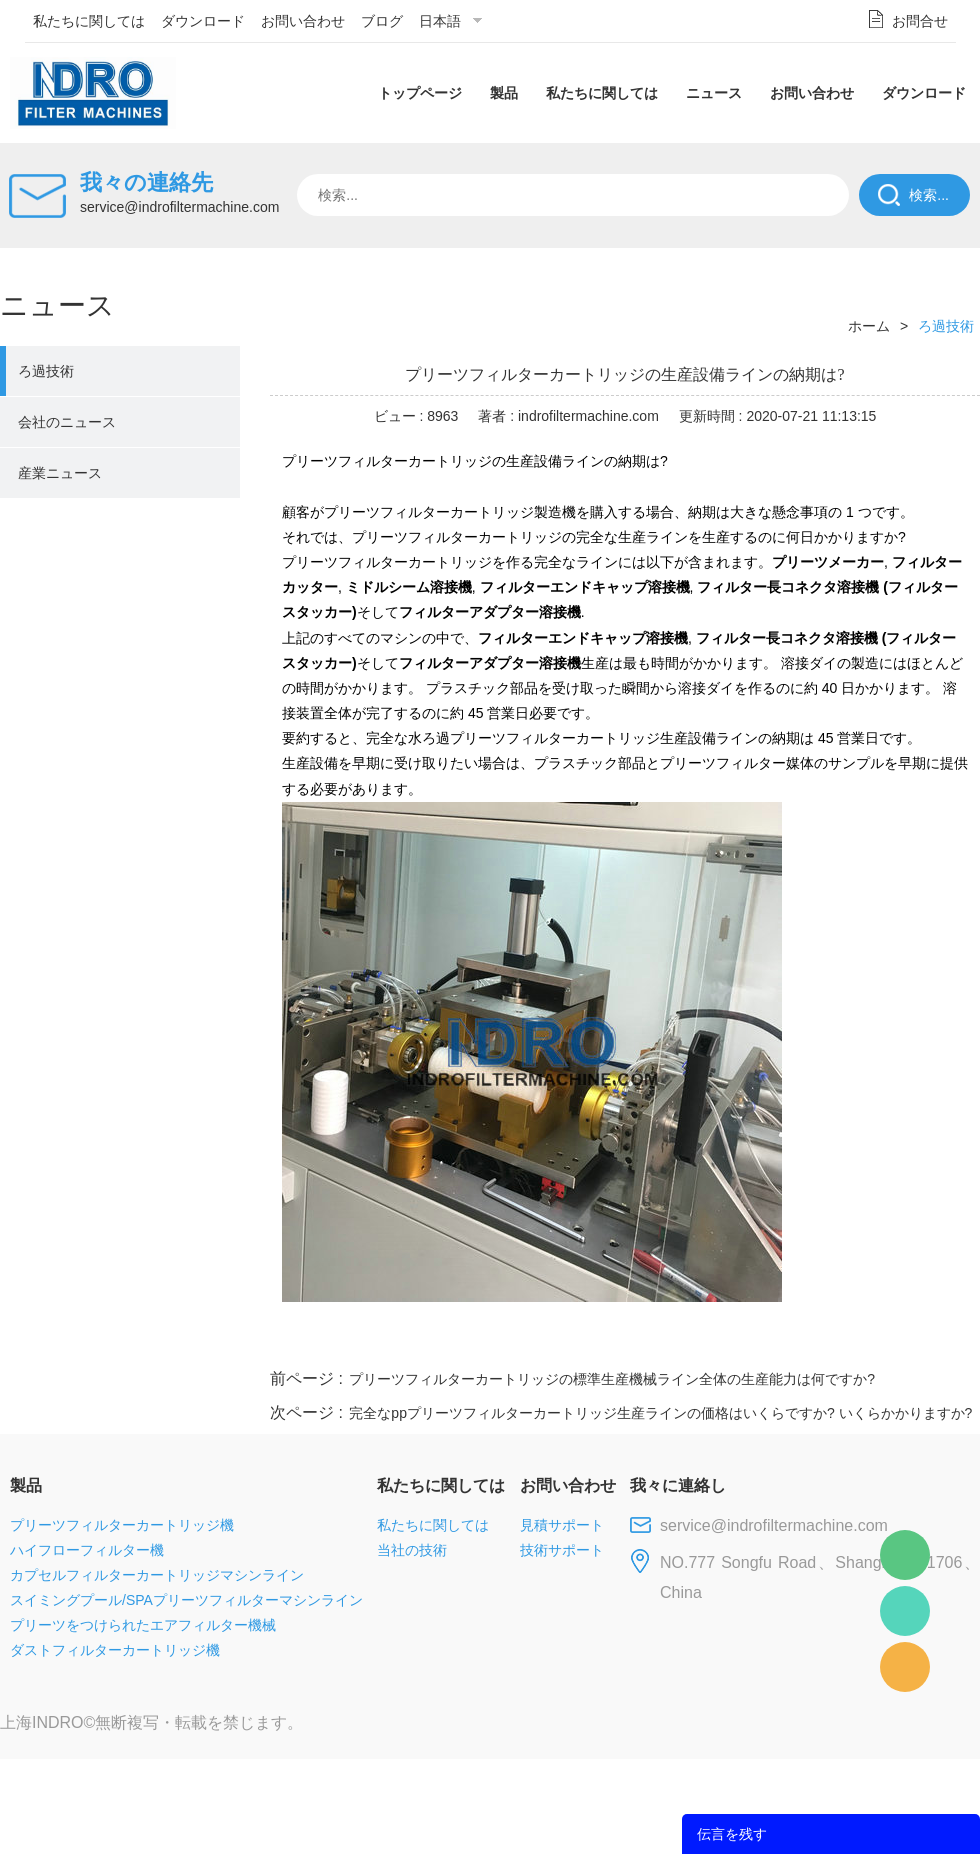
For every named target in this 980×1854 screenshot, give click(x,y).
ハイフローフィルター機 (87, 1550)
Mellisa (905, 1611)
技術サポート (562, 1550)
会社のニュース (67, 422)
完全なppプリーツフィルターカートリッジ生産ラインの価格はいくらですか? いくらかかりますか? (660, 1413)
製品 (504, 93)
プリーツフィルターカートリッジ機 (122, 1525)
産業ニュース (60, 473)
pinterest (837, 1341)
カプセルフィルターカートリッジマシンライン (157, 1575)
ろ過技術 (46, 371)
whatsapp (783, 1341)
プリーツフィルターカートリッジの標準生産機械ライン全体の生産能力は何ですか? (612, 1379)
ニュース (714, 93)
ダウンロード (203, 21)
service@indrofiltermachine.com (179, 207)
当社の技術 (412, 1550)
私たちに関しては (89, 21)
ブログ (382, 21)
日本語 (440, 21)
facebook (622, 1341)
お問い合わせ (303, 21)
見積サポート (562, 1525)
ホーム (869, 326)
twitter (729, 1341)
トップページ (420, 93)
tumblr (891, 1341)
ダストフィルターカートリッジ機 (115, 1650)
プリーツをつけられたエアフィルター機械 (143, 1625)
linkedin (945, 1341)
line (676, 1341)
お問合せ (920, 21)
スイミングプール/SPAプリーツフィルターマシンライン (186, 1600)
